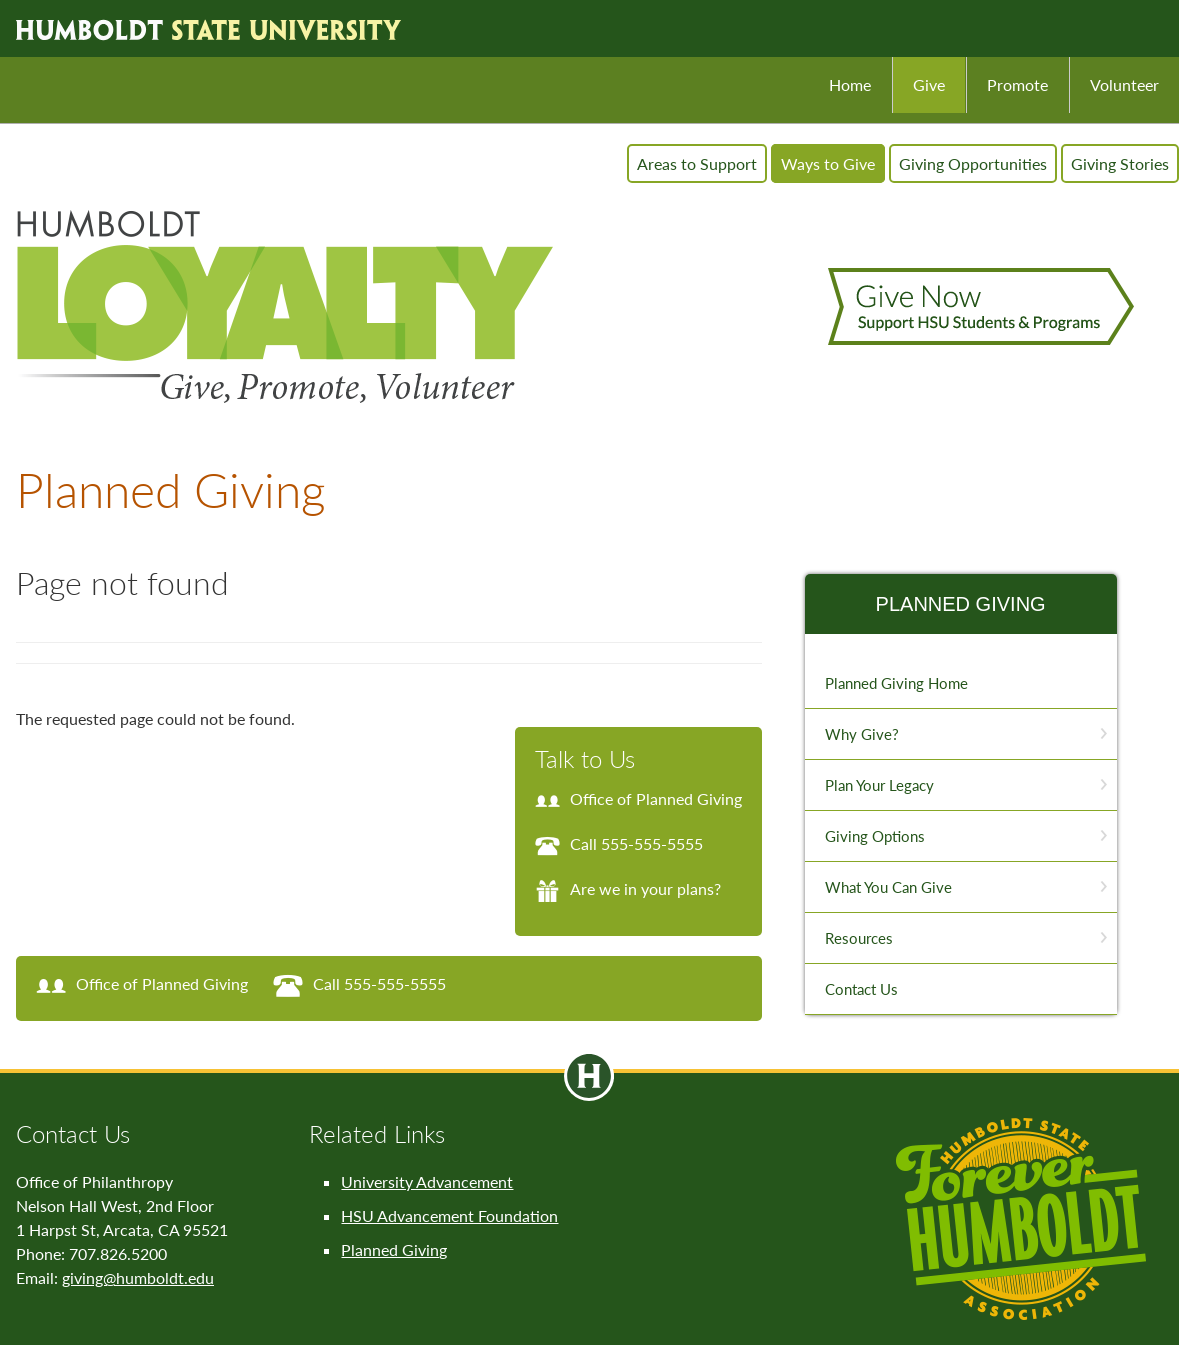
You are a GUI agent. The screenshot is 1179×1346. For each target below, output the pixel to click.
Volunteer (1124, 84)
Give (929, 84)
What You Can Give (888, 887)
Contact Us (861, 989)
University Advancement (427, 1181)
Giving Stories (1120, 163)
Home (850, 84)
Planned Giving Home (896, 683)
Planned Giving (961, 604)
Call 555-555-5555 (619, 843)
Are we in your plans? (628, 888)
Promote (1017, 84)
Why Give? (862, 734)
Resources (859, 938)
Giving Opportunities (973, 163)
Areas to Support (697, 163)
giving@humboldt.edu (138, 1277)
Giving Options (875, 836)
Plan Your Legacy (879, 785)
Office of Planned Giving (638, 798)
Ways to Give (828, 163)
